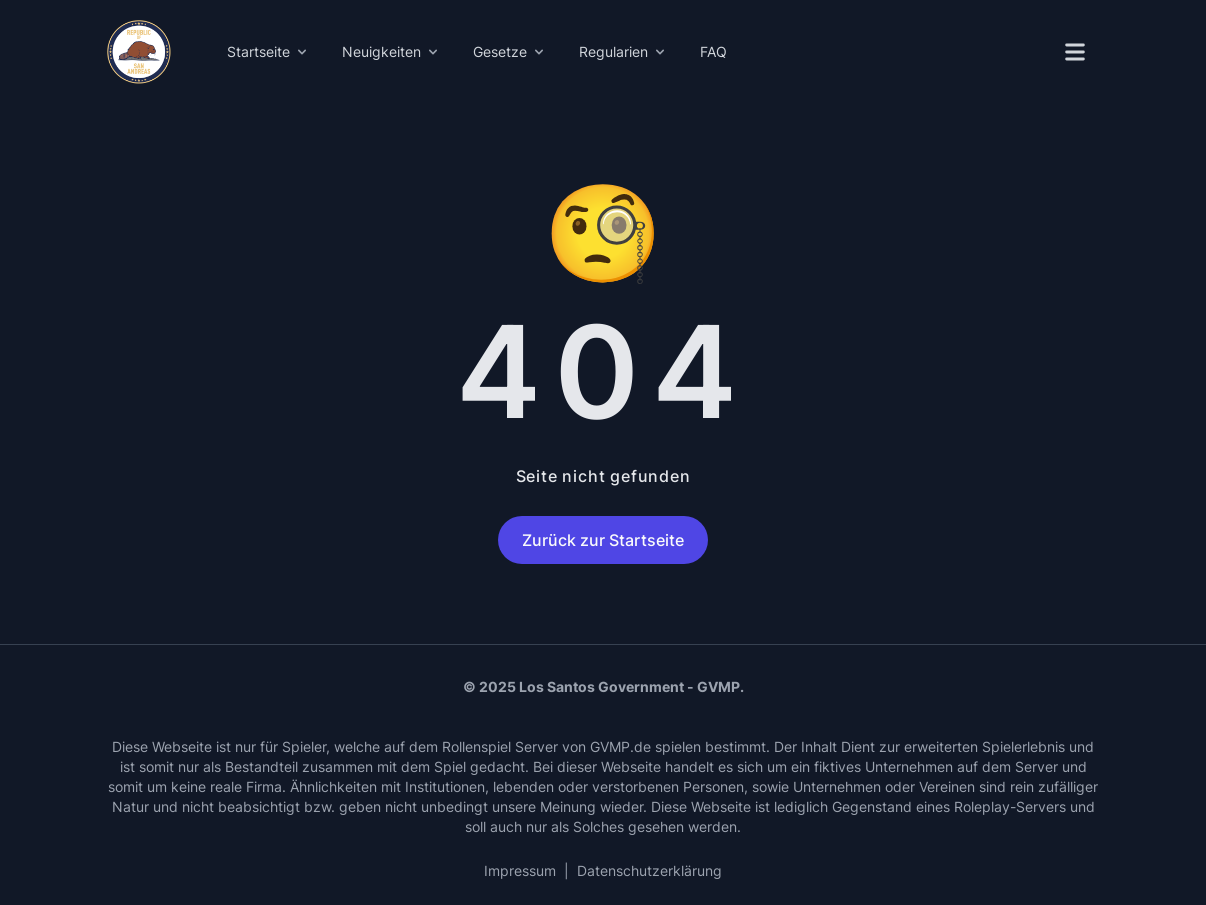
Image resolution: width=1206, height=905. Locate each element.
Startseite (268, 51)
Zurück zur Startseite (603, 540)
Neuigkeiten (391, 51)
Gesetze (510, 51)
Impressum (520, 870)
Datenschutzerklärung (649, 870)
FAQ (713, 51)
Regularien (623, 51)
